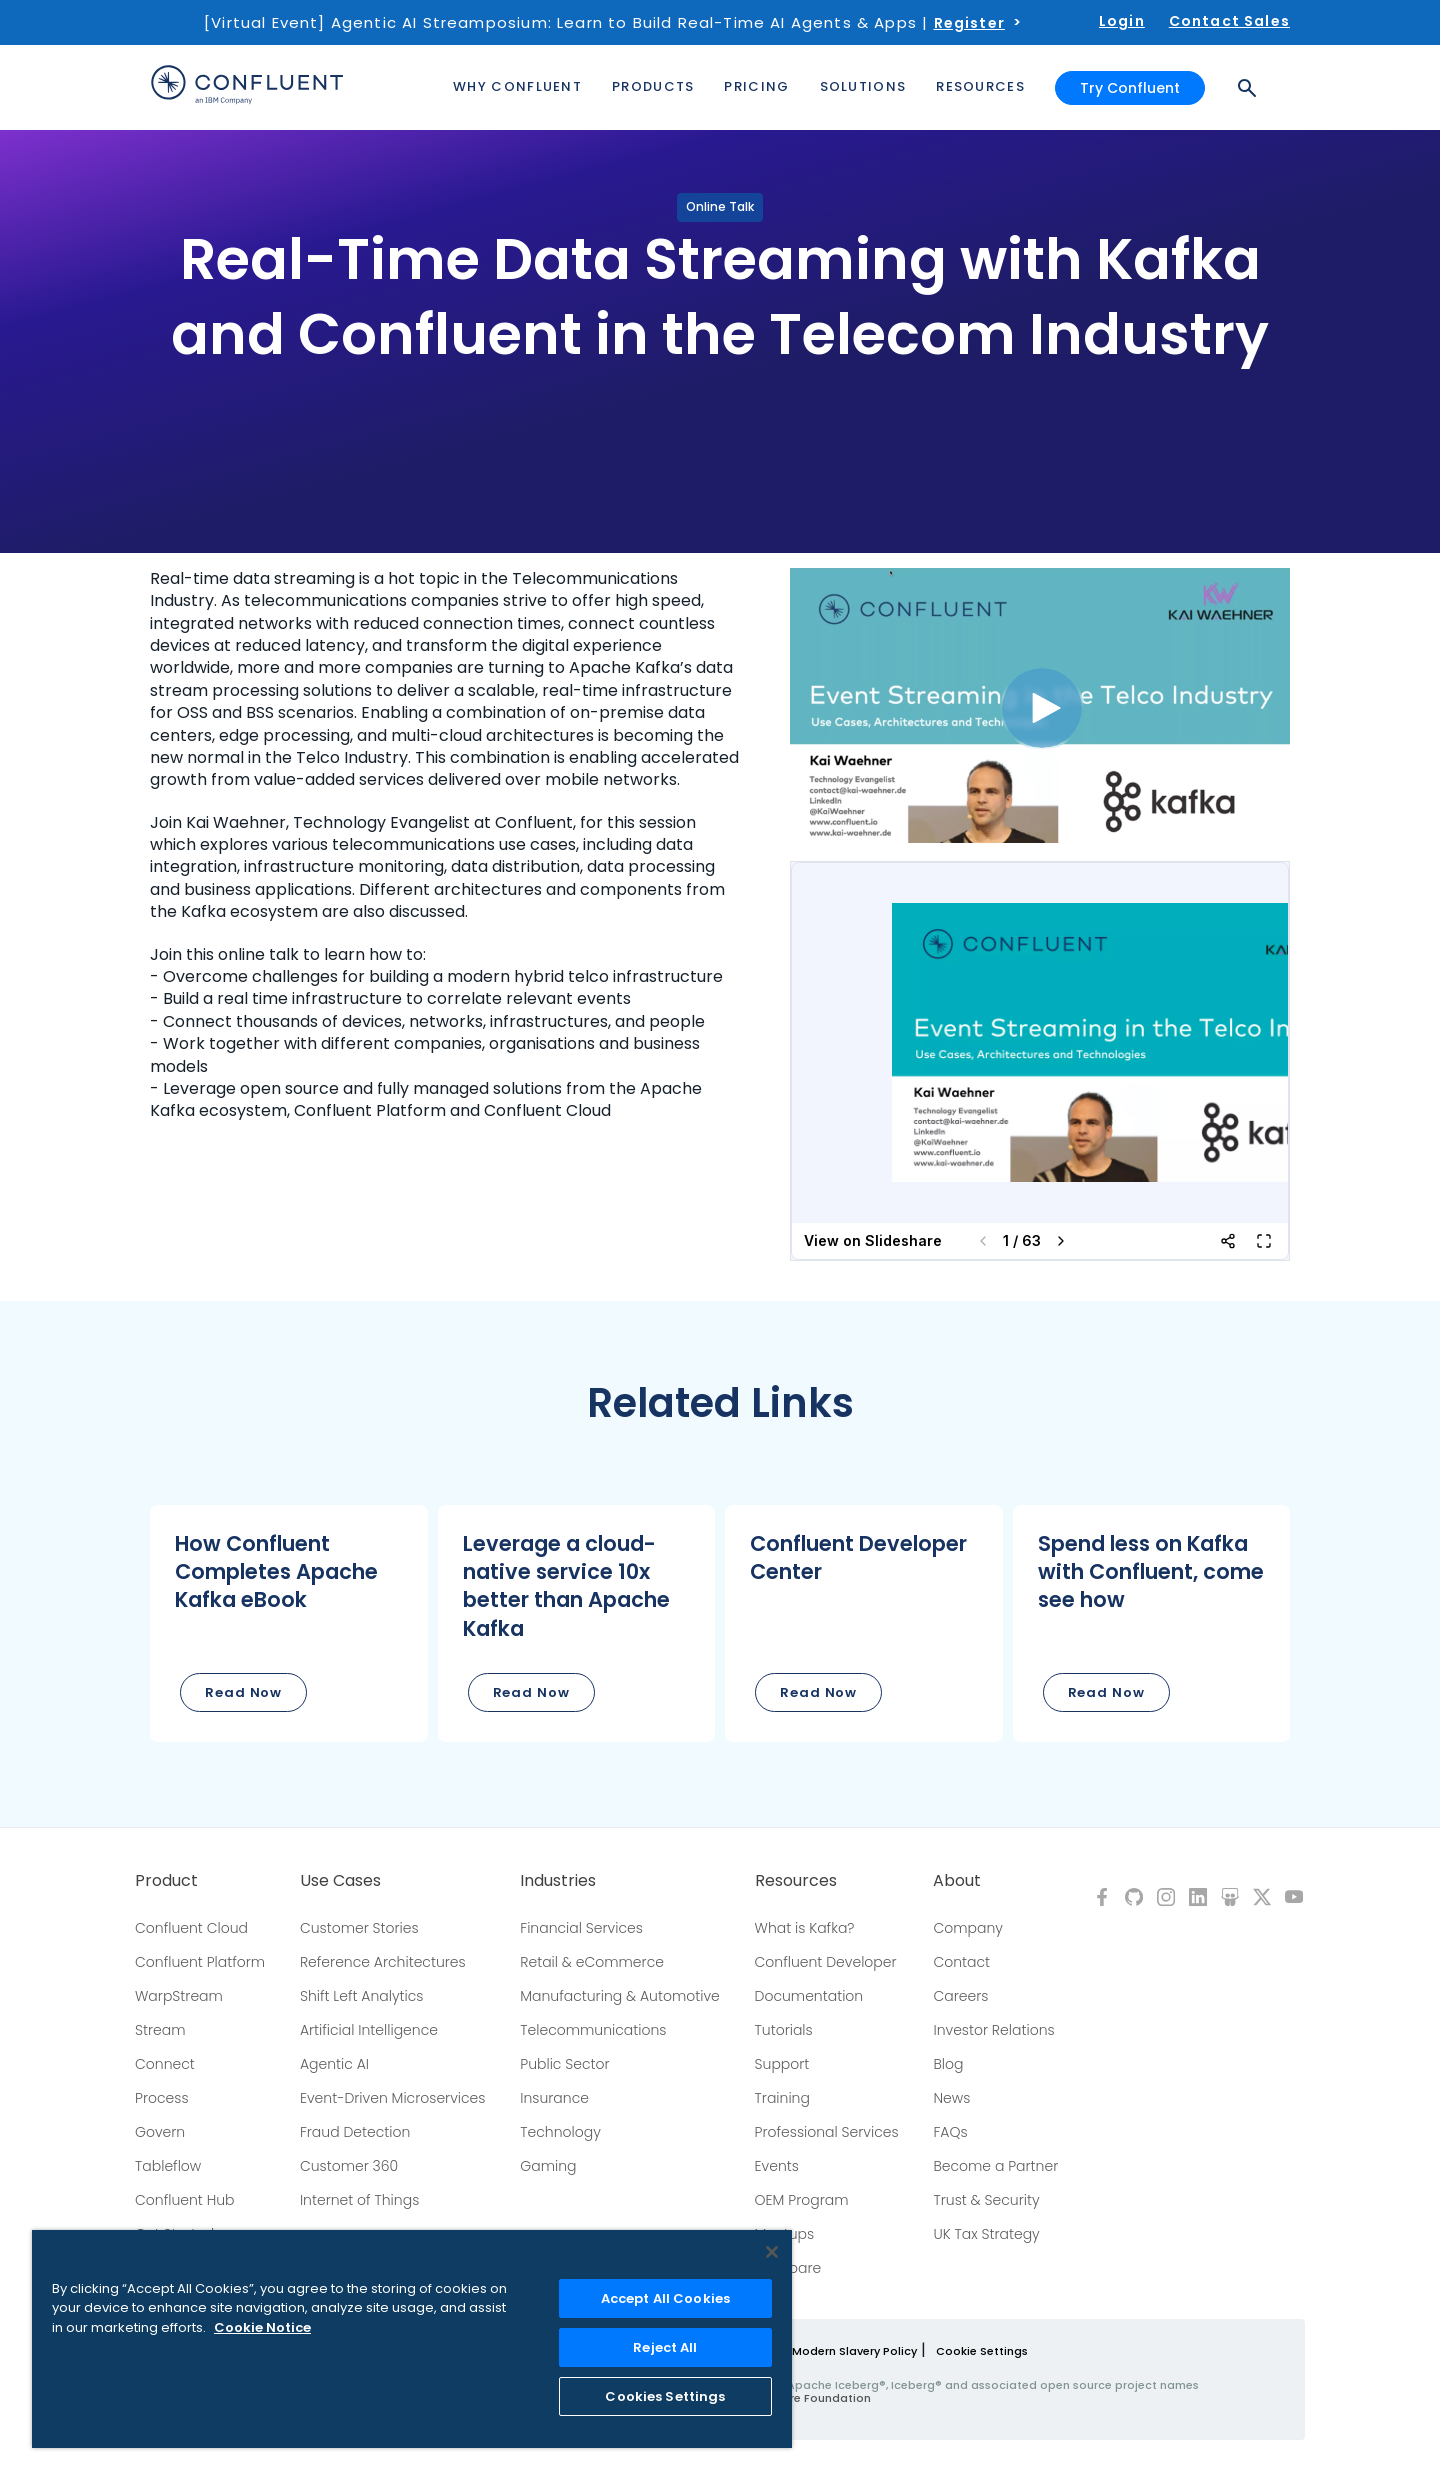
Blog (948, 2064)
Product (166, 1881)
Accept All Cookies (665, 2298)
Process (162, 2098)
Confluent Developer (826, 1962)
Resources (796, 1881)
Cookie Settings (982, 2351)
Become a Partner (995, 2166)
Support (782, 2064)
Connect (165, 2064)
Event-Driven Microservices (393, 2098)
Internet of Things (359, 2200)
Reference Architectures (383, 1962)
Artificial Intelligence (369, 2030)
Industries (558, 1881)
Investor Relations (993, 2030)
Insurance (554, 2098)
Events (777, 2166)
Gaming (548, 2166)
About (957, 1881)
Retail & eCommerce (592, 1962)
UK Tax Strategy (986, 2234)
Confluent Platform (200, 1962)
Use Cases (340, 1881)
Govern (160, 2132)
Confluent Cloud (191, 1928)
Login (1122, 21)
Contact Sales (1229, 21)
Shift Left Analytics (362, 1996)
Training (782, 2098)
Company (967, 1928)
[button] (289, 1624)
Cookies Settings (665, 2396)
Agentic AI (334, 2064)
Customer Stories (359, 1928)
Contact (961, 1962)
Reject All (665, 2347)
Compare (788, 2268)
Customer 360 (349, 2166)
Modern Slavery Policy (854, 2351)
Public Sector (564, 2064)
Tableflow (168, 2166)
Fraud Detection (355, 2132)
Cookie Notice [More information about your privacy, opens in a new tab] (262, 2327)
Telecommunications (593, 2030)
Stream (160, 2030)
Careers (960, 1996)
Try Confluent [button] (1130, 88)
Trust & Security (986, 2200)
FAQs (950, 2132)
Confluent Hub (184, 2200)
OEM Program (802, 2200)
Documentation (809, 1996)
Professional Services (827, 2132)
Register (969, 23)
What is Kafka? (805, 1928)
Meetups (785, 2234)
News (951, 2098)
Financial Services (581, 1928)
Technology (560, 2132)
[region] (412, 2339)
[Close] (772, 2252)
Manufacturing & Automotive (620, 1996)
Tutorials (784, 2030)
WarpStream (179, 1996)
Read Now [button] (243, 1692)
